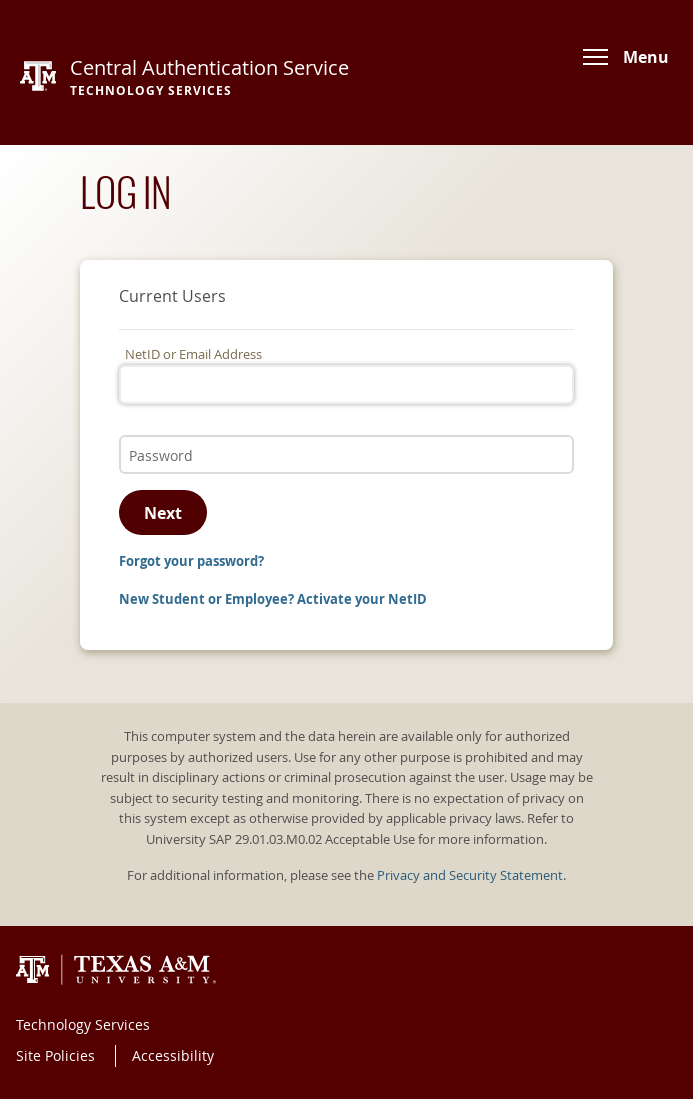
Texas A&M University (116, 970)
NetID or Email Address (193, 354)
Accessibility (173, 1055)
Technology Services (83, 1024)
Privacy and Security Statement (470, 875)
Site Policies (55, 1055)
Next (163, 513)
